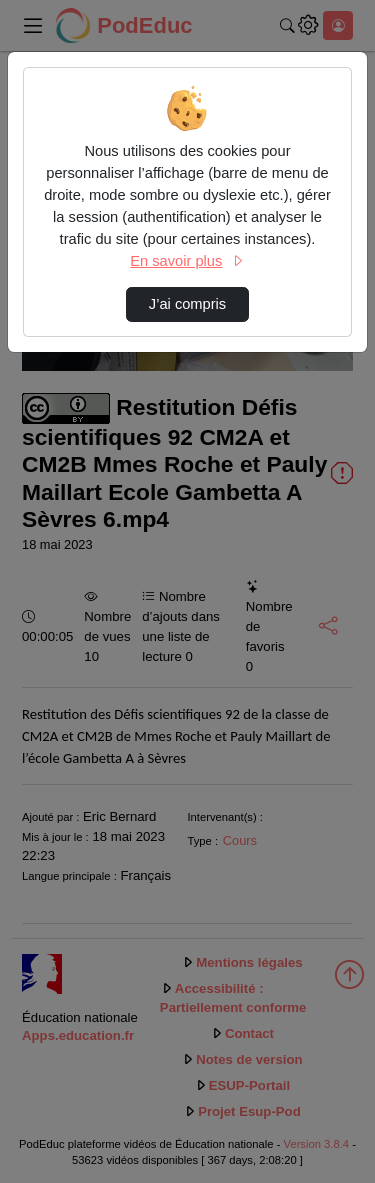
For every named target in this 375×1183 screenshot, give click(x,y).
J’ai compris (187, 304)
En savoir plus (187, 261)
